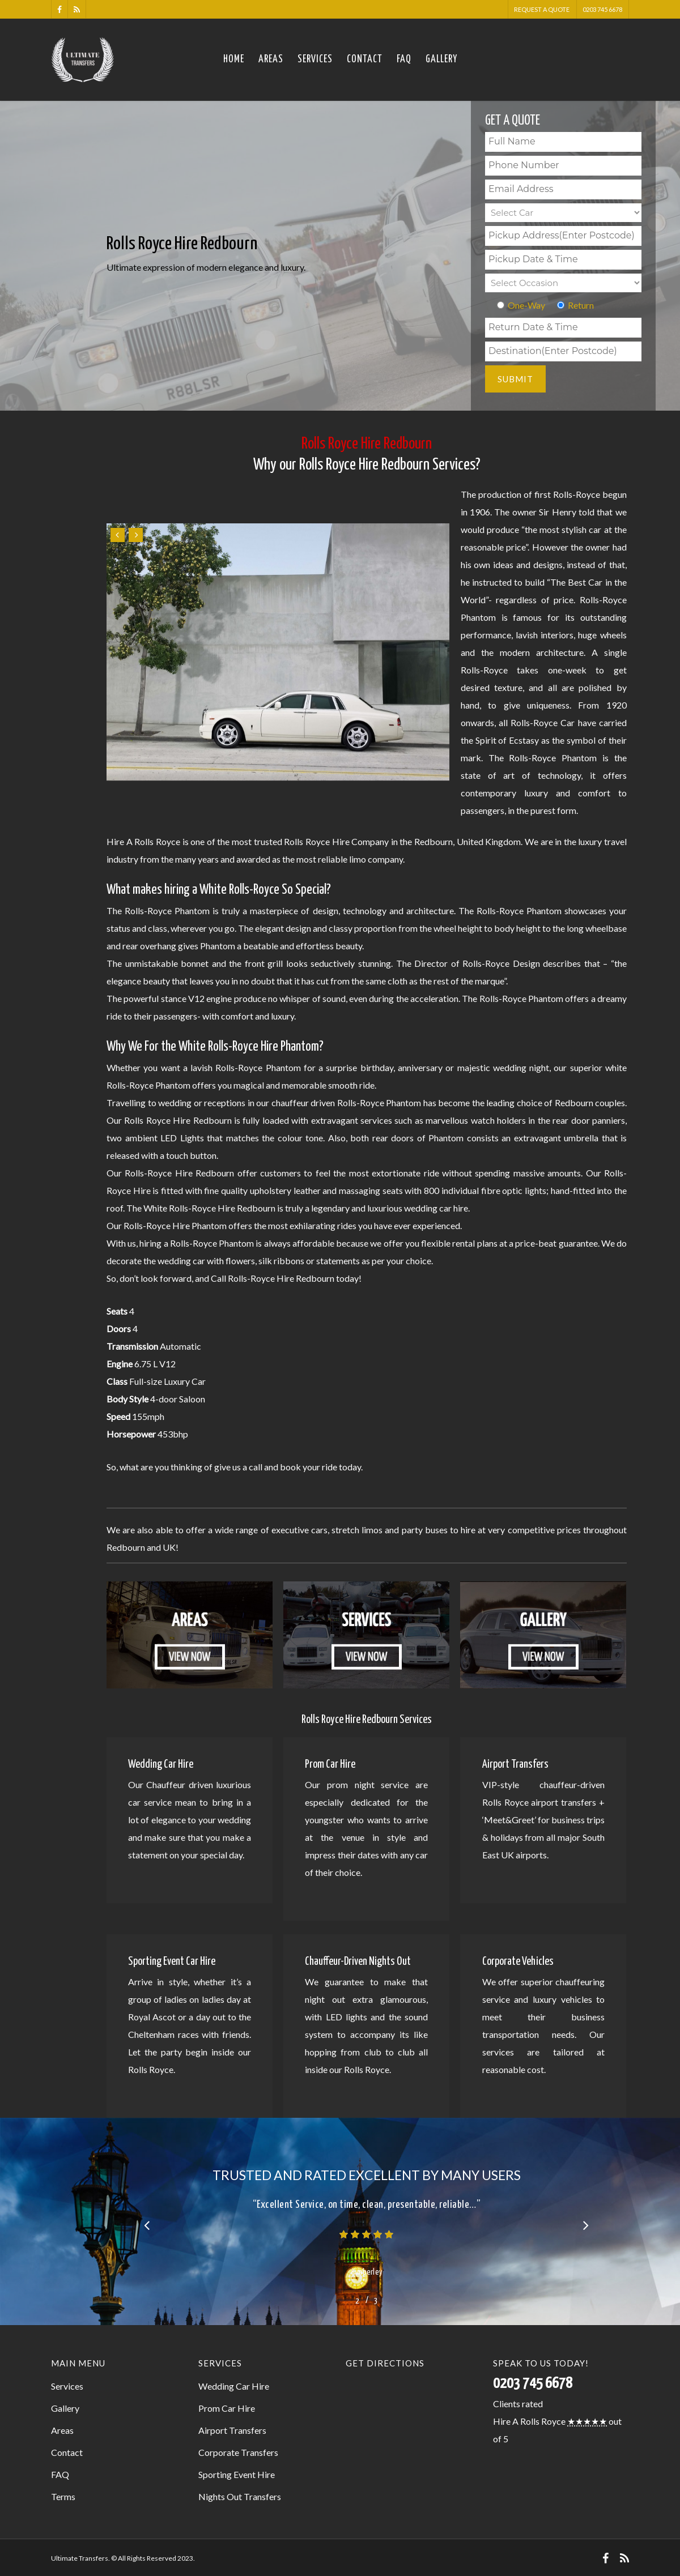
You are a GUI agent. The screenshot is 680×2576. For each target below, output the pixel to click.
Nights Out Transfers (239, 2496)
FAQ (404, 59)
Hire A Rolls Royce (529, 2421)
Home (233, 59)
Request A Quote (542, 9)
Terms (63, 2496)
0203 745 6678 (602, 9)
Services (315, 59)
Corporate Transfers (238, 2452)
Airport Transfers (232, 2430)
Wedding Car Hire (233, 2386)
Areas (270, 59)
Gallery (441, 59)
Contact (364, 59)
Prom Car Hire (226, 2408)
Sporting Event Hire (236, 2474)
